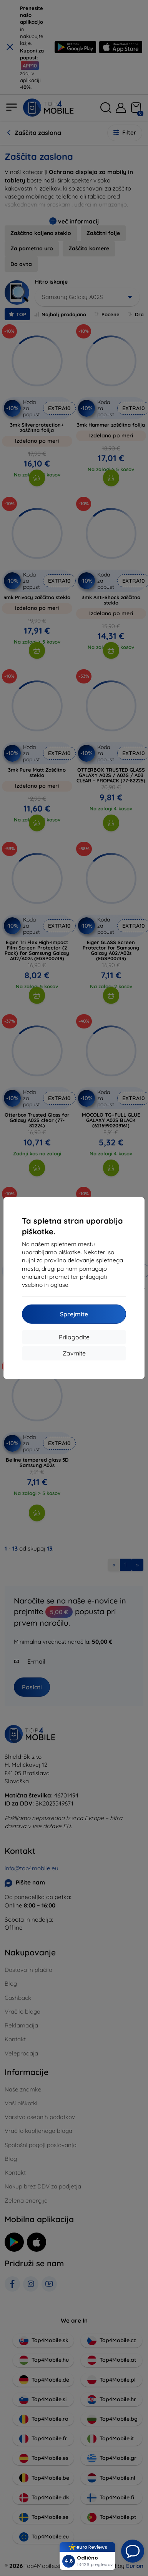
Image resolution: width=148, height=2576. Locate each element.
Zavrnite (74, 1353)
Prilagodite (74, 1337)
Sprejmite (74, 1314)
